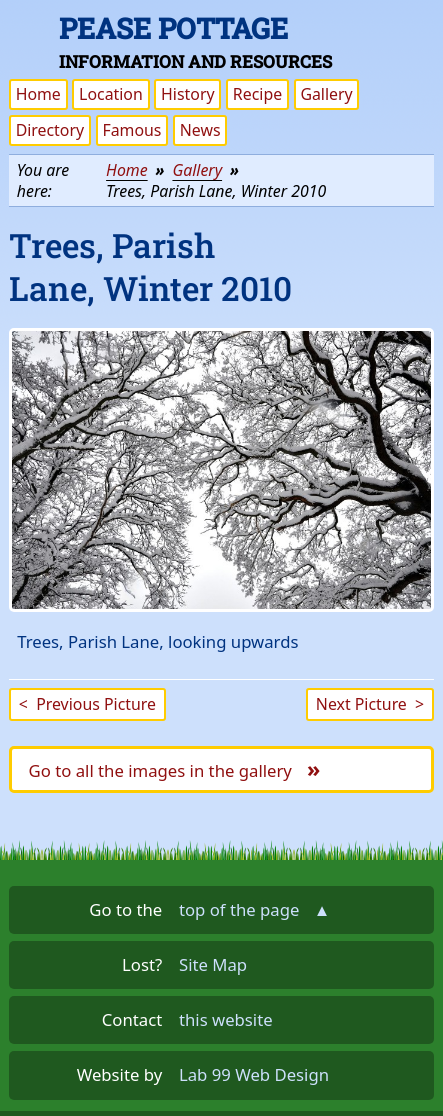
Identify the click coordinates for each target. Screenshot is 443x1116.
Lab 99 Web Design (254, 1074)
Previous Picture (87, 704)
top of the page (254, 909)
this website (226, 1019)
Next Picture (370, 704)
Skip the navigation (347, 26)
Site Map (213, 964)
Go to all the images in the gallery (175, 768)
